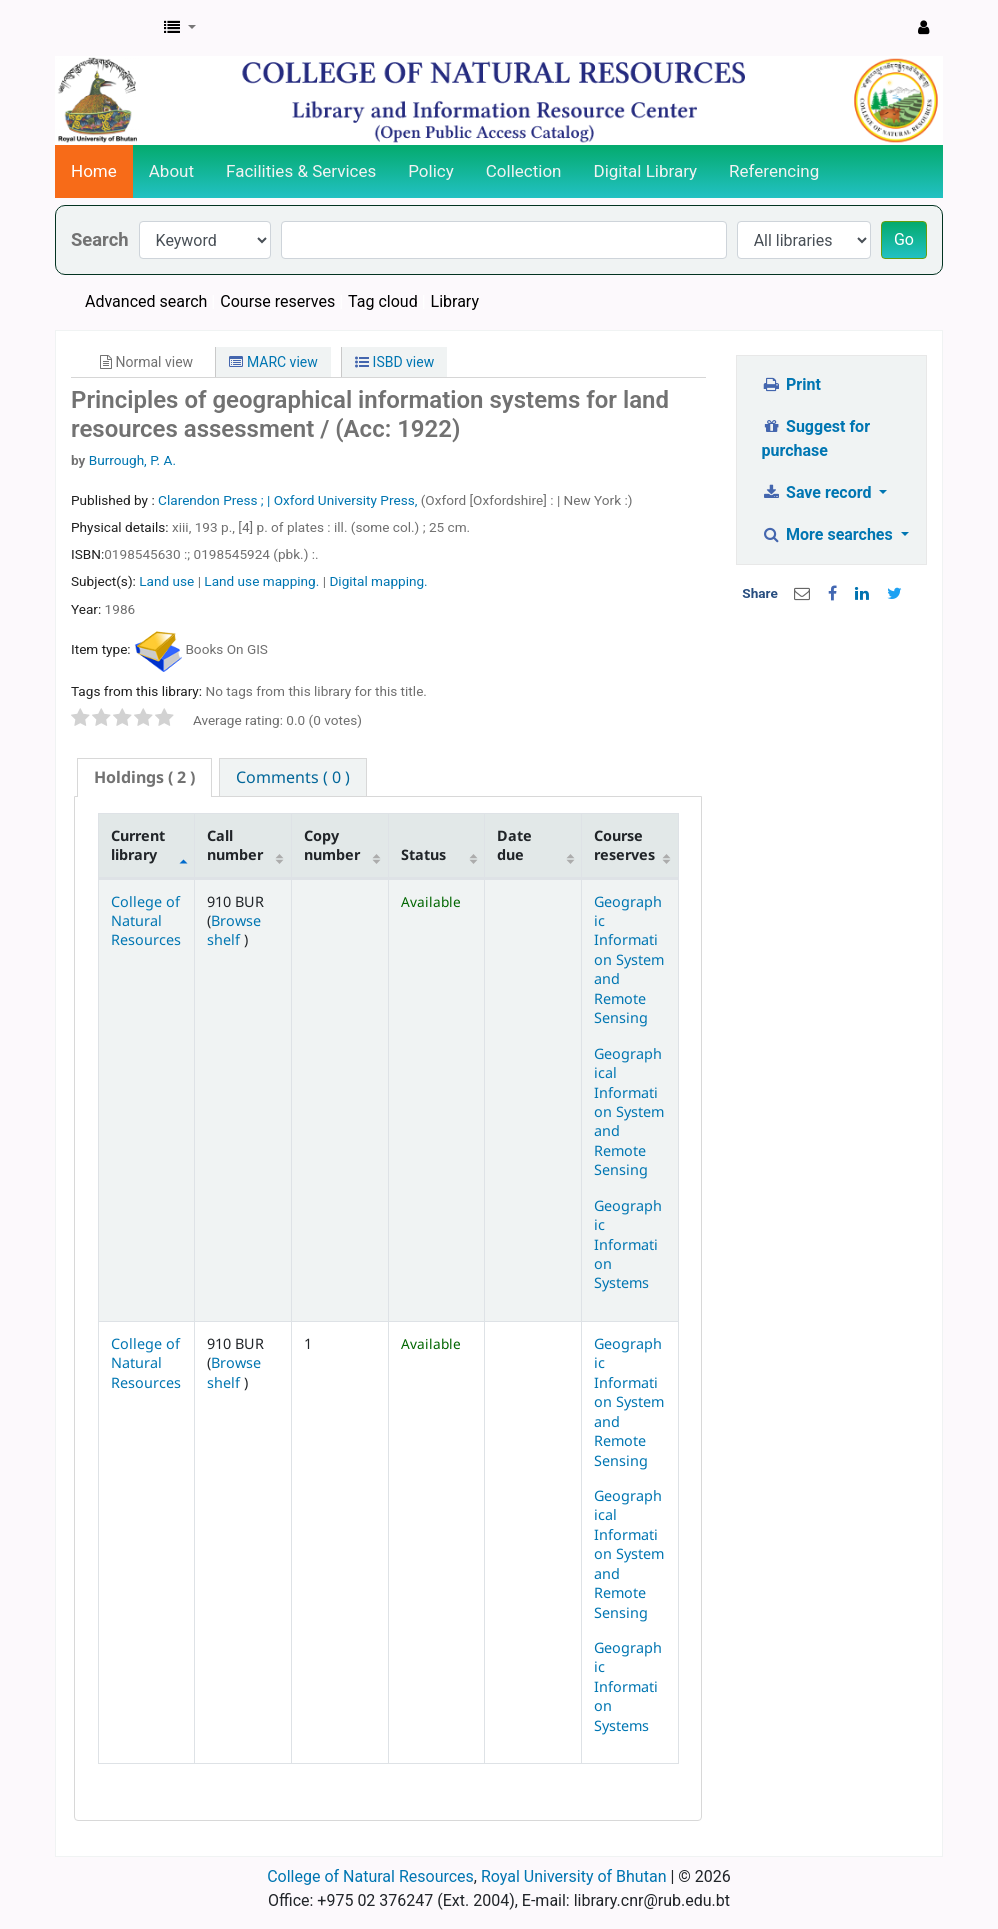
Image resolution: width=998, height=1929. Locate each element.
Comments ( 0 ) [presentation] (293, 777)
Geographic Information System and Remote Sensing (629, 960)
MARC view (273, 362)
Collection (524, 171)
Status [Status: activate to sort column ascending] (423, 854)
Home (94, 171)
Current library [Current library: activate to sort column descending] (138, 845)
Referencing (774, 171)
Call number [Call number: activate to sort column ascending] (235, 845)
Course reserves (277, 301)
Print (791, 384)
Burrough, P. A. (132, 460)
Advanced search (146, 301)
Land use (166, 581)
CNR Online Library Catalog (106, 28)
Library (455, 301)
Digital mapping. (378, 581)
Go (904, 239)
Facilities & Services (301, 171)
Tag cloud (383, 301)
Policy (431, 171)
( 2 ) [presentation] (144, 777)
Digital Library (646, 171)
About (171, 171)
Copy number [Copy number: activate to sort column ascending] (332, 845)
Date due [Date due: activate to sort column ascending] (514, 845)
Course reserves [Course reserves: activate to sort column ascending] (624, 845)
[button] (180, 28)
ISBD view (394, 362)
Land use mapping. (261, 581)
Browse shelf (234, 930)
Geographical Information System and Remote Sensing (629, 1112)
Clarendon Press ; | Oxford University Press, (289, 500)
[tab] (144, 777)
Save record (819, 492)
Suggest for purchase (816, 438)
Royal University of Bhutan (574, 1876)
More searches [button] (829, 534)
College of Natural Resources (146, 921)
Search (100, 239)
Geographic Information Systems (628, 1244)
